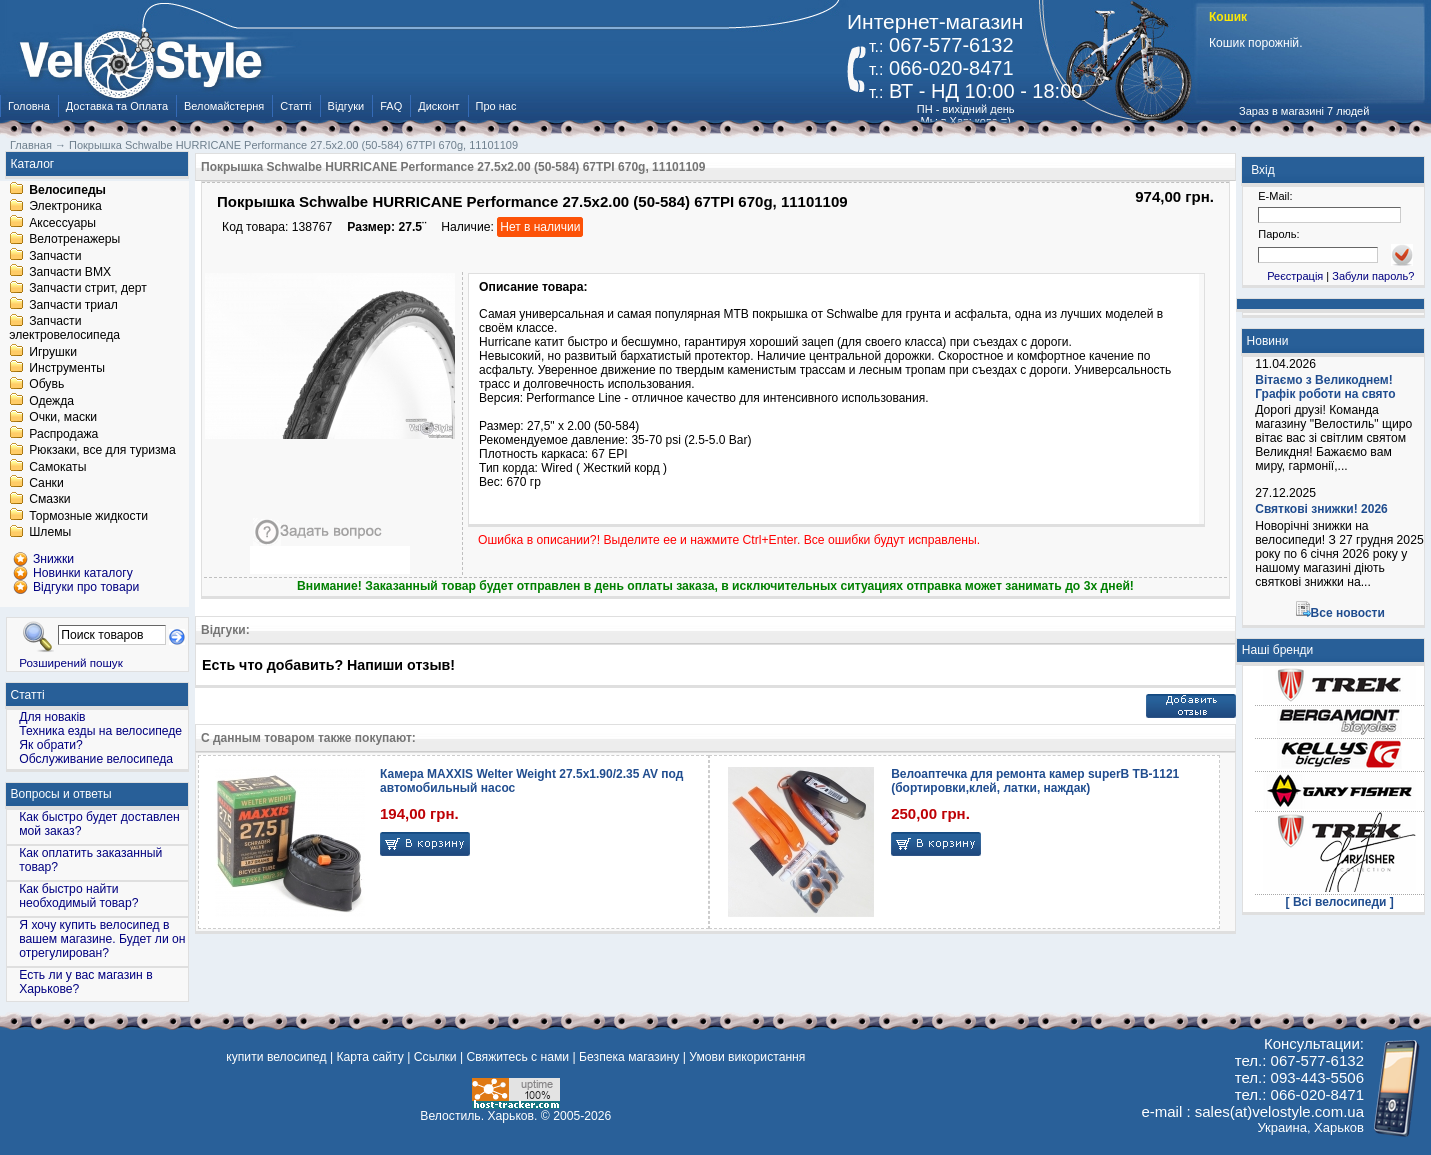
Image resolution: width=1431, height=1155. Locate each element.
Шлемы (50, 533)
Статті (295, 106)
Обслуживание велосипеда (96, 759)
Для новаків (52, 717)
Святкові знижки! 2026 (1321, 509)
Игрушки (53, 352)
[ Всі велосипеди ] (1340, 902)
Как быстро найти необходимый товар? (78, 896)
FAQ (391, 106)
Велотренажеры (74, 240)
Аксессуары (62, 223)
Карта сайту (370, 1057)
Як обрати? (51, 745)
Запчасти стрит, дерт (88, 289)
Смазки (49, 500)
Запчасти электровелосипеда (64, 329)
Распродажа (63, 434)
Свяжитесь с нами (518, 1057)
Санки (46, 483)
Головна (29, 106)
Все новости (1348, 613)
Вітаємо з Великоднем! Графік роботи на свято (1325, 387)
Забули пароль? (1373, 276)
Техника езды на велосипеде (100, 731)
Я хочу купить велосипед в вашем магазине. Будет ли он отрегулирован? (102, 939)
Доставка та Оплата (117, 106)
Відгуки (346, 106)
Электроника (65, 207)
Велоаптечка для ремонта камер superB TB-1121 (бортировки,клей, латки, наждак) (1035, 781)
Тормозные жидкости (88, 516)
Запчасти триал (73, 305)
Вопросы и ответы (61, 794)
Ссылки (435, 1057)
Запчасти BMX (70, 272)
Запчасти (55, 256)
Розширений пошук (71, 662)
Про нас (496, 106)
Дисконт (438, 106)
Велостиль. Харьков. (478, 1116)
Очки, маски (63, 418)
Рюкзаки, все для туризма (102, 451)
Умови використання (747, 1057)
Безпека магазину (629, 1057)
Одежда (51, 401)
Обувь (46, 385)
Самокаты (57, 467)
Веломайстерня (224, 106)
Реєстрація (1295, 276)
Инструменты (67, 368)
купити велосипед (276, 1057)
